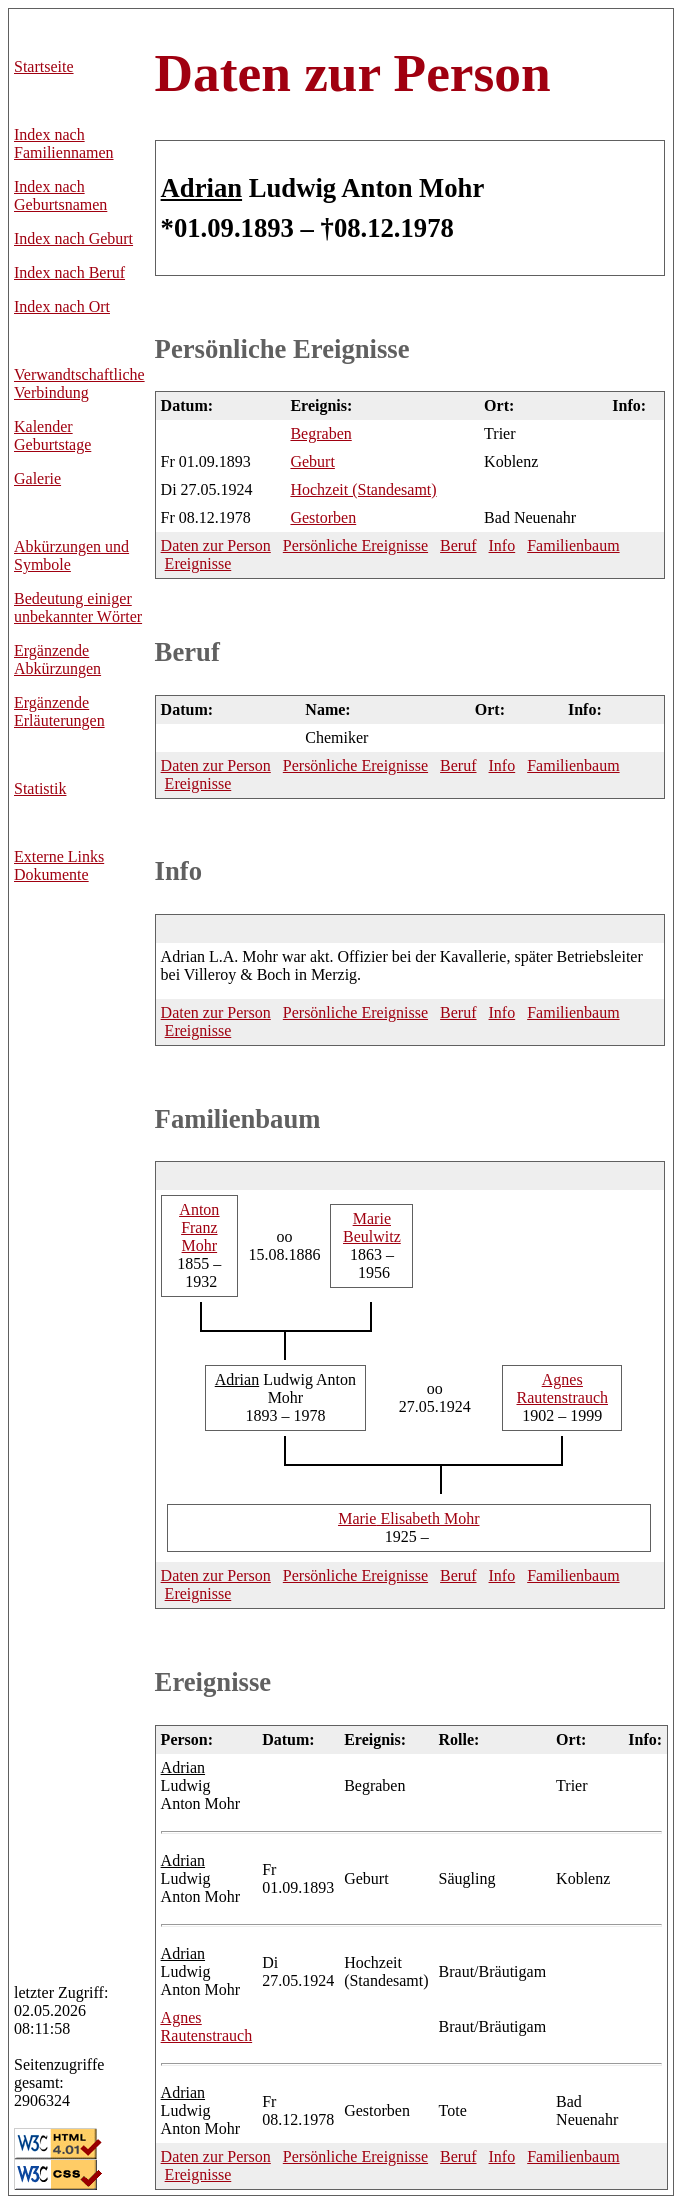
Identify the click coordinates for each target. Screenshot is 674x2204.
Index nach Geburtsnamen (60, 195)
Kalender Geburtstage (52, 435)
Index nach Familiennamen (64, 143)
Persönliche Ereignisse (282, 349)
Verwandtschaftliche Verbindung (79, 383)
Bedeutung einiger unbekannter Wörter (78, 607)
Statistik (40, 788)
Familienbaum (573, 545)
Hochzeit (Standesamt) (363, 489)
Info (502, 545)
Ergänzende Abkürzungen (57, 659)
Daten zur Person (353, 73)
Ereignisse (198, 563)
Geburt (312, 461)
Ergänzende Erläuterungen (59, 711)
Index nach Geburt (73, 238)
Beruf (458, 545)
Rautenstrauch (562, 1388)
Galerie (37, 478)
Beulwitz (372, 1227)
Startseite (44, 66)
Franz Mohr (199, 1227)
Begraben (320, 433)
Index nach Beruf (69, 272)
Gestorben (323, 517)
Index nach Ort (62, 306)
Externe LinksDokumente (59, 865)
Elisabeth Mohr (408, 1518)
